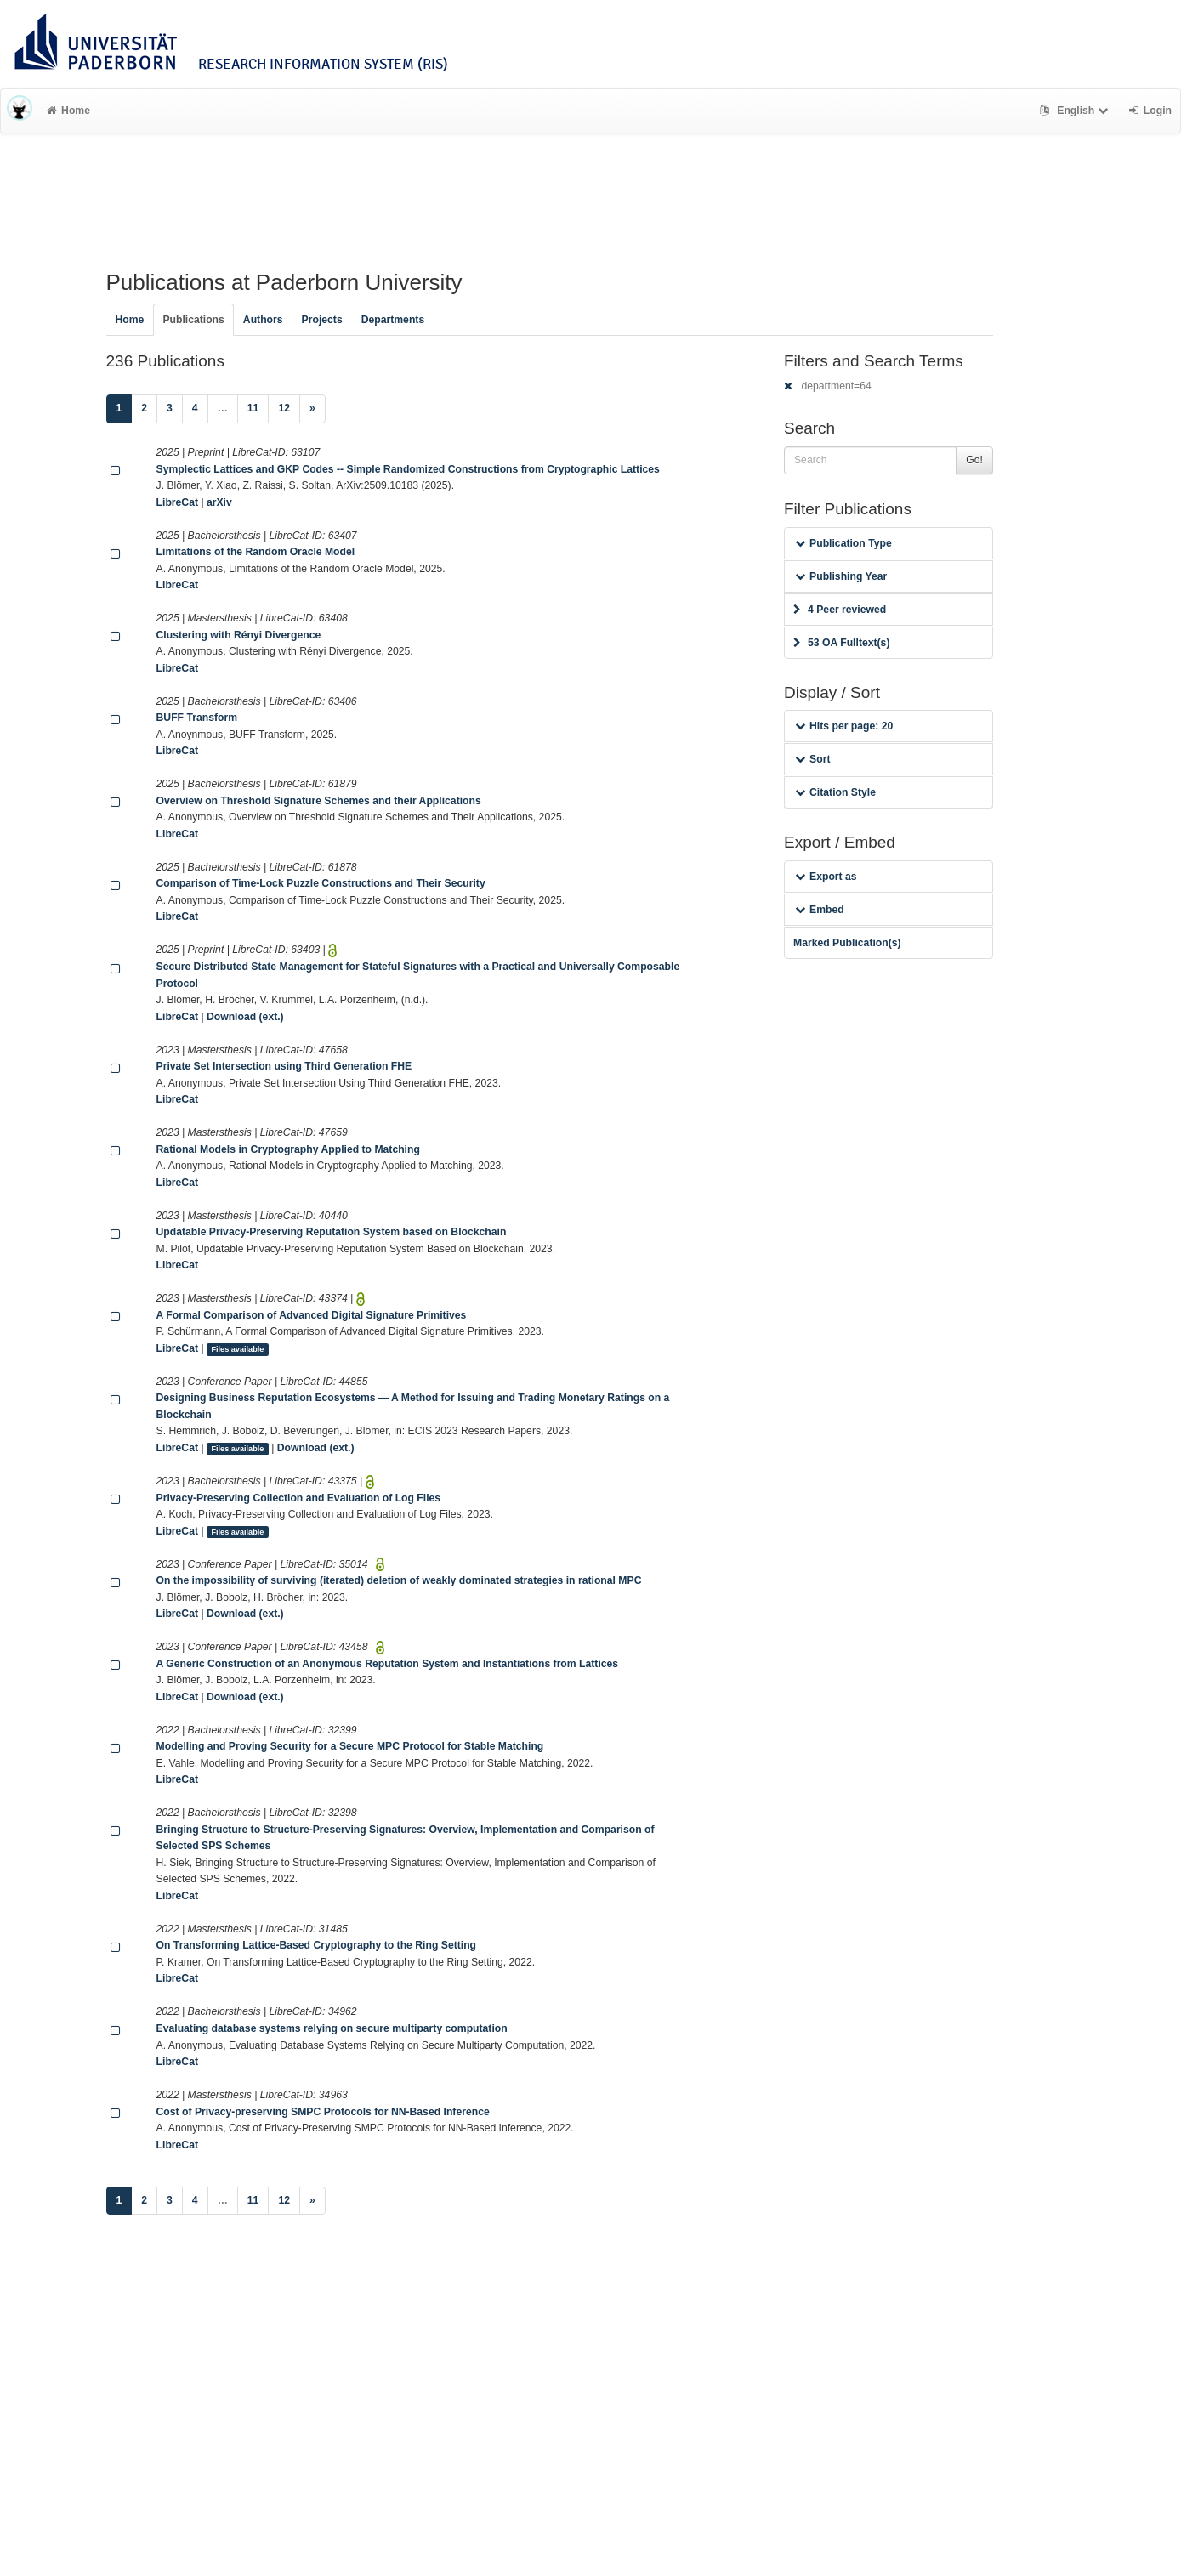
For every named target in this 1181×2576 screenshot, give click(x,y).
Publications (193, 320)
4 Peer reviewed (839, 610)
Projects (322, 320)
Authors (263, 320)
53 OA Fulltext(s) (841, 643)
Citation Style (835, 792)
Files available (237, 1349)
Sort (812, 759)
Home (68, 110)
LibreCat (177, 502)
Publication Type (843, 543)
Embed (819, 910)
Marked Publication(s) (847, 943)
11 (253, 408)
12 (284, 408)
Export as (826, 876)
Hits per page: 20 (844, 726)
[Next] (312, 408)
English (1076, 110)
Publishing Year (841, 576)
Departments (393, 320)
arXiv (219, 502)
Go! (974, 460)
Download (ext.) (245, 1017)
